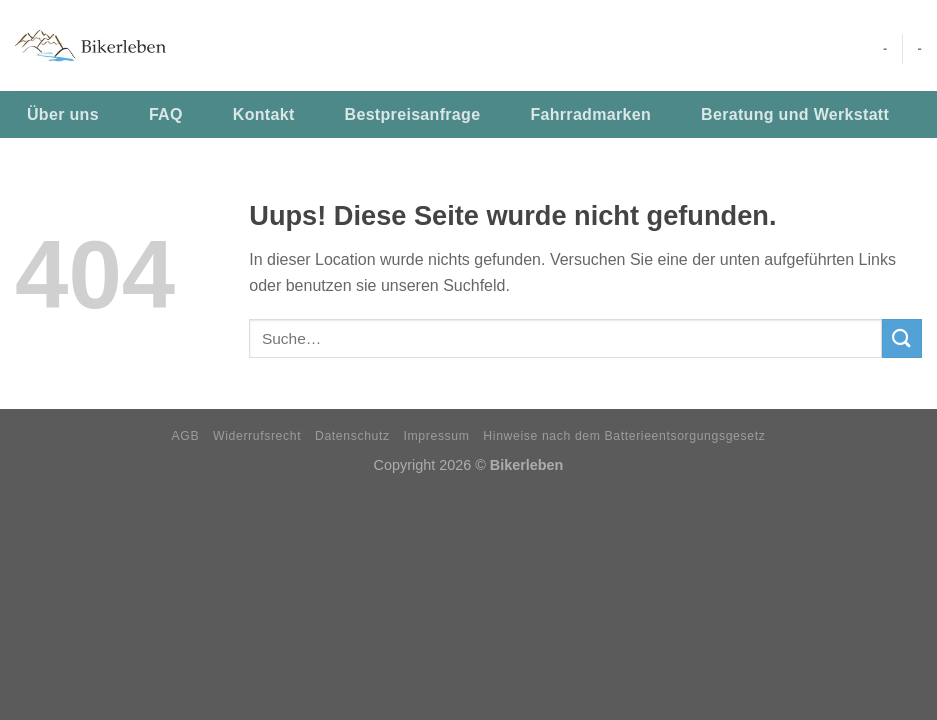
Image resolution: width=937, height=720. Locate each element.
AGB (186, 436)
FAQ (166, 114)
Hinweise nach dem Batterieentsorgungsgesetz (624, 436)
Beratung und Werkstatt (795, 114)
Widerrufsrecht (257, 436)
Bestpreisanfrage (413, 114)
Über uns (63, 114)
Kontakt (264, 114)
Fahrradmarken (590, 114)
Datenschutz (352, 436)
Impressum (437, 436)
